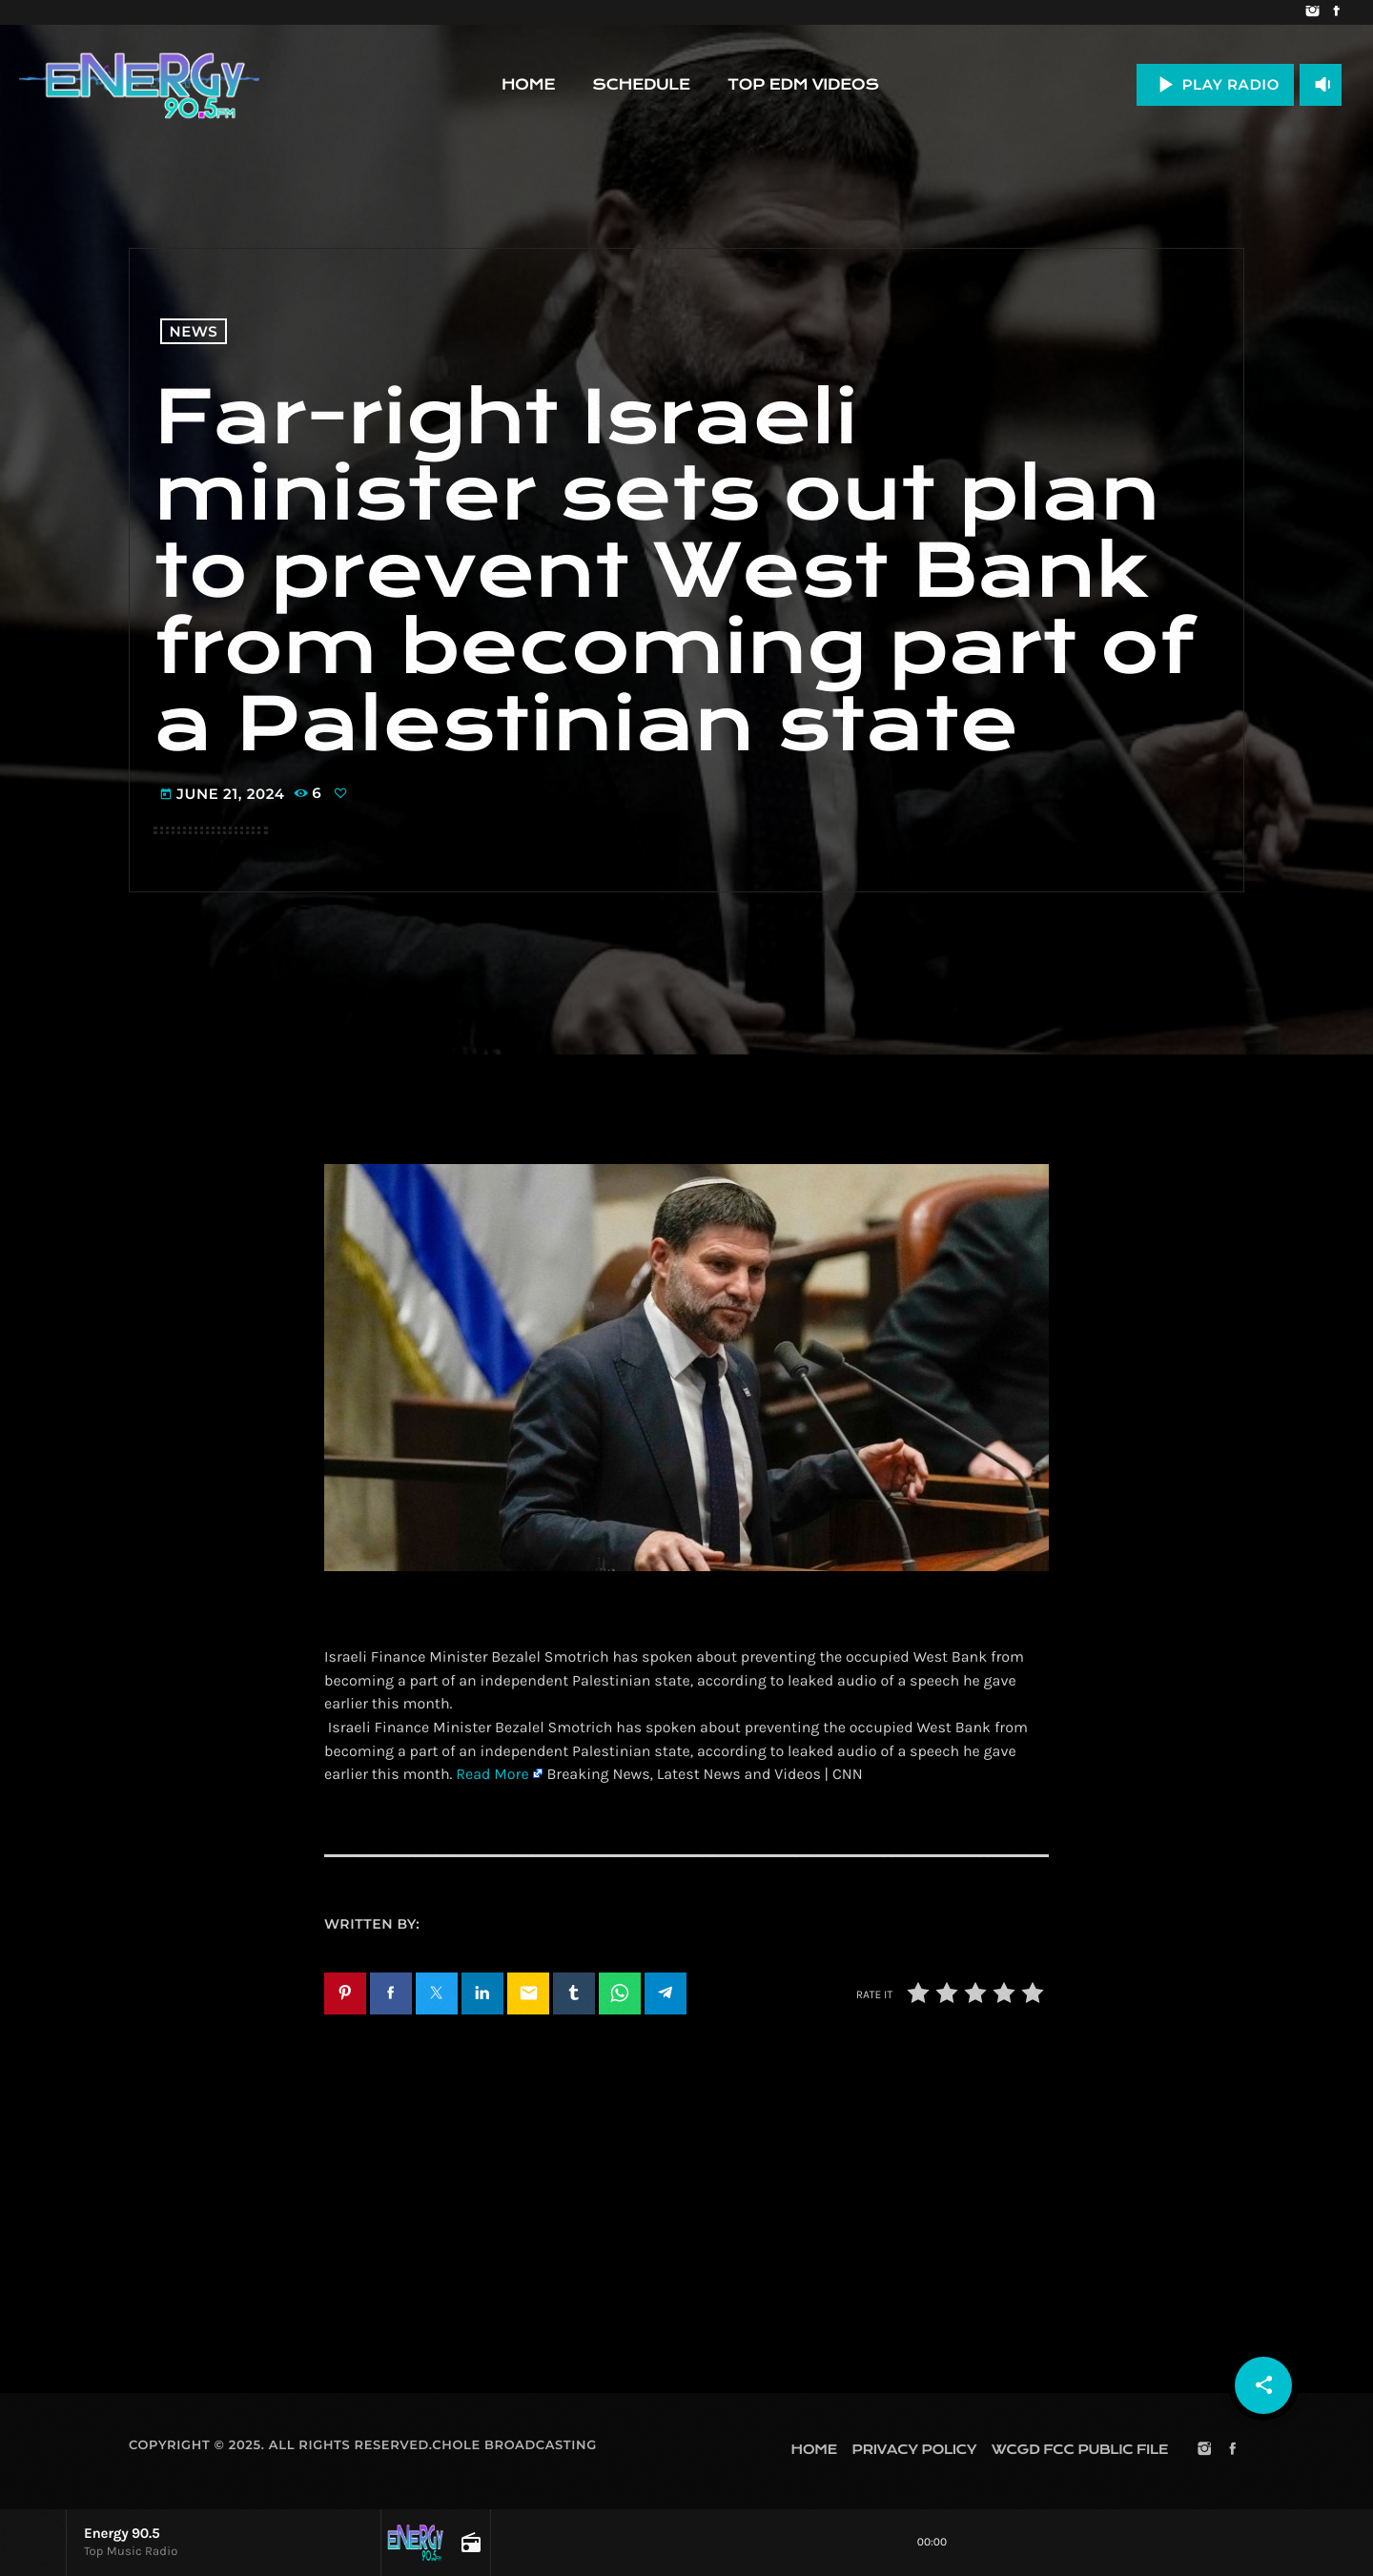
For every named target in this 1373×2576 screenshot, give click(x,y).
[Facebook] (1336, 12)
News (194, 331)
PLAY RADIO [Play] (1215, 84)
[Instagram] (1312, 12)
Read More (492, 1775)
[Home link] (139, 85)
